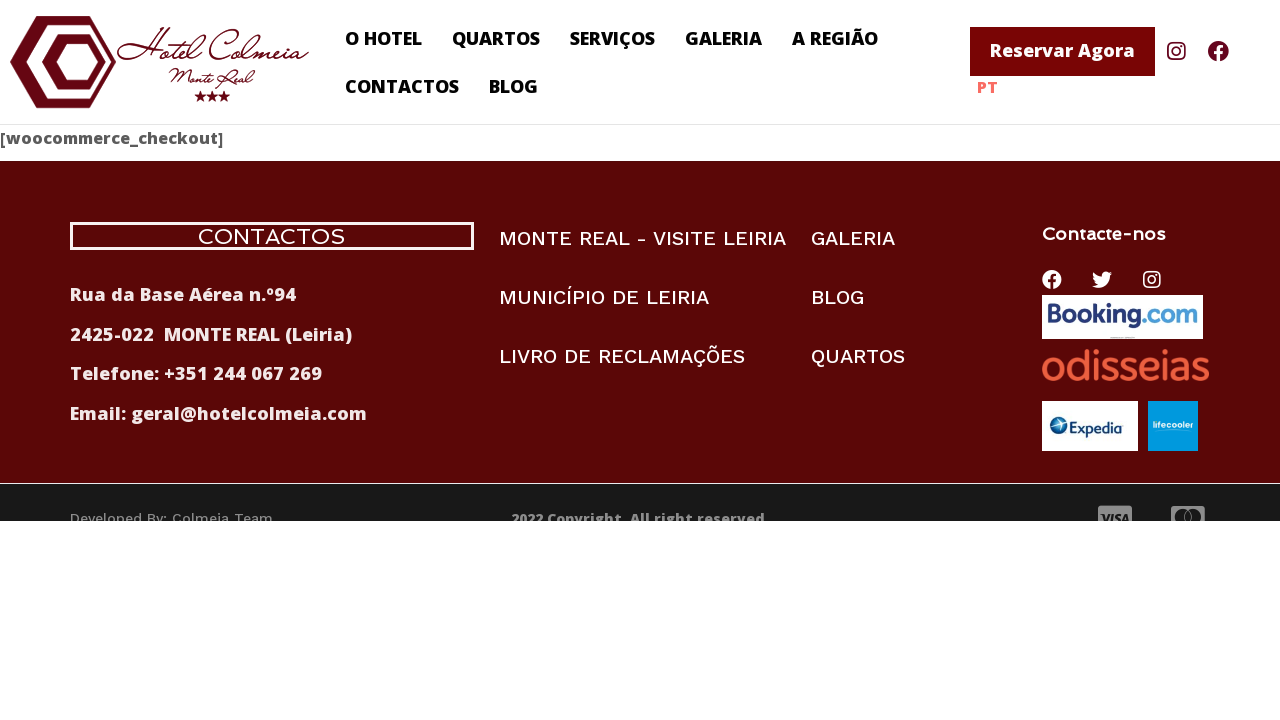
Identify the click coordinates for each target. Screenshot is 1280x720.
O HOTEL (383, 38)
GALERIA (723, 38)
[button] (1062, 51)
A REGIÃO (835, 38)
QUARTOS (496, 38)
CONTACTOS (402, 86)
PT (987, 87)
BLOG (513, 86)
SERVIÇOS (612, 38)
